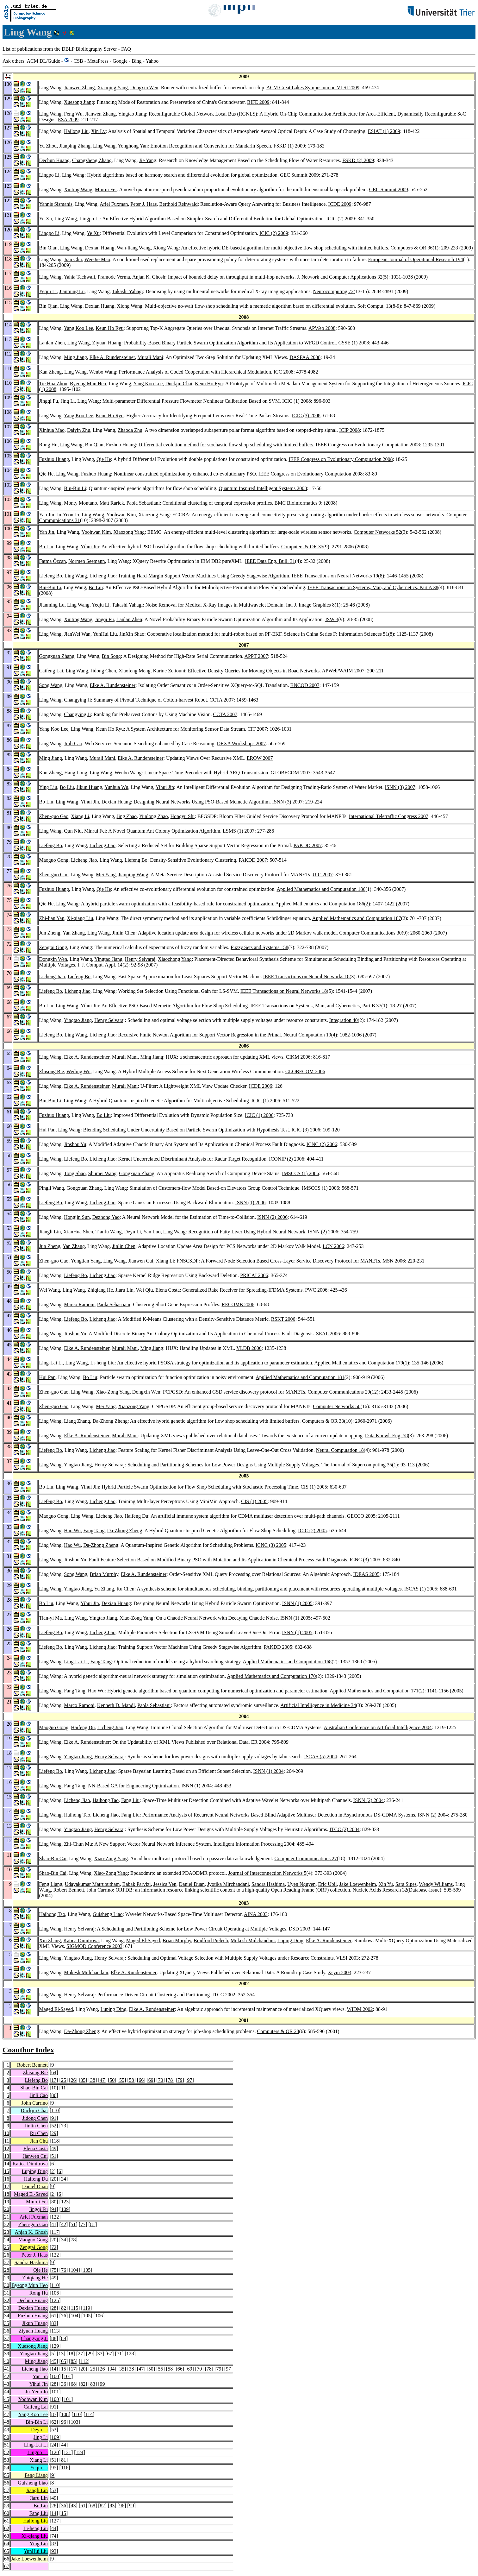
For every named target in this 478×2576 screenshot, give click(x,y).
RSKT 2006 (283, 1319)
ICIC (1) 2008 (296, 401)
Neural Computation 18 (340, 1450)
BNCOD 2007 (305, 685)
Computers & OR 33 (323, 1421)
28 (6, 2270)
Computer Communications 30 (370, 932)
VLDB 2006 (249, 1348)
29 (53, 2133)
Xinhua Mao (51, 430)
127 (55, 2520)
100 (55, 2376)
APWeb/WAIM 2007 (343, 670)
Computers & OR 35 (302, 546)
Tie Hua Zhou (53, 383)
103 (74, 2422)
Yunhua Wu (116, 787)
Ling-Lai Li (51, 1362)
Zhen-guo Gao (53, 816)
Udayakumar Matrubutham (92, 1884)
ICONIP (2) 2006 (286, 1159)
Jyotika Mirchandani (228, 1884)
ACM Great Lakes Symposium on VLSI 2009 (312, 87)
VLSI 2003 (347, 1958)
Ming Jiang (75, 357)
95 (53, 2467)
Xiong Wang (166, 247)
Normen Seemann (86, 561)
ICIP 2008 (349, 430)
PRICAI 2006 (254, 1275)
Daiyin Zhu (78, 430)
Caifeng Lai (51, 670)
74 (53, 2536)
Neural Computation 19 (307, 1034)
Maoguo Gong (53, 860)
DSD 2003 (299, 1928)
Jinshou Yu (75, 1144)
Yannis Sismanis (55, 204)
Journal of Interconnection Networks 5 (267, 1873)
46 (6, 2406)
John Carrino (100, 1890)
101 (67, 2376)
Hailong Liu (76, 131)
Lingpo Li (49, 175)
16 (6, 2179)
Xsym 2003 (339, 1972)
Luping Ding (290, 1940)
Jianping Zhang (74, 145)
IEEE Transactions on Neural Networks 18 (306, 976)
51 (53, 2156)
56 (6, 2482)
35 (82, 2080)
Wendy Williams (436, 1884)
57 (6, 2490)
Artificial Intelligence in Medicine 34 (318, 1705)
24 (6, 2239)
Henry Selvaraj (140, 959)
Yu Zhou (48, 145)
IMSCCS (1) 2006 (300, 1173)
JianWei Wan (77, 634)
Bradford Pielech (211, 1940)
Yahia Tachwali (79, 277)
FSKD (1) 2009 (289, 145)
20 (53, 2179)
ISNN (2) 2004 (368, 1800)
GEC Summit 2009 (299, 175)
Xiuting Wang (78, 189)
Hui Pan (47, 1129)
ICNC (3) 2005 (271, 1545)
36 (6, 2331)
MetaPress (98, 61)
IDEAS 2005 (366, 1574)
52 (53, 2125)
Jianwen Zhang (79, 87)
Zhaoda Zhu (130, 430)
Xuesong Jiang (79, 102)
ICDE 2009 (339, 204)
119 (86, 2308)
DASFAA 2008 (304, 357)
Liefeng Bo (50, 575)
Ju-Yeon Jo (68, 514)
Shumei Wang (102, 1173)
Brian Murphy (104, 1574)
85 (73, 2361)
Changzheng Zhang (92, 160)
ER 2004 (260, 1742)
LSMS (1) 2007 (238, 831)
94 (53, 2209)
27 (6, 2262)
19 (6, 2201)
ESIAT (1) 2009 (384, 131)
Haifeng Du (136, 1516)
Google (120, 61)
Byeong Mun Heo (88, 383)
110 (55, 2110)
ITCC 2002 (223, 1994)
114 (89, 2414)
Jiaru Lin (124, 1290)
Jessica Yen (165, 1884)
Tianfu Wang (109, 1231)
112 (84, 2361)
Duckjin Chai (178, 383)
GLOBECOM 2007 (290, 772)
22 (6, 2224)
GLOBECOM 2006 (305, 1071)
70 (160, 2080)
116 (64, 2467)
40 (6, 2361)
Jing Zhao (127, 816)
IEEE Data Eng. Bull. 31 (270, 561)
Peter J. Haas (143, 204)
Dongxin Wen (144, 87)
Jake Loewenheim (357, 1884)
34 (63, 2179)
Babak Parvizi (136, 1884)
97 (189, 2080)
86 (53, 2095)
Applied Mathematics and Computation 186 (320, 889)
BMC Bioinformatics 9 (298, 503)
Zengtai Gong (53, 947)
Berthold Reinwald (178, 204)
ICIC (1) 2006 (265, 1100)
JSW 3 (331, 619)
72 (53, 2247)
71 (119, 2353)
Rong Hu (48, 444)
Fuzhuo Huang (121, 444)
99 (102, 2384)
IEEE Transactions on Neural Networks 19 (335, 575)
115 (74, 2308)
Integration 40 (343, 1020)
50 (112, 2080)
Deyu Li (132, 1231)
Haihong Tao (106, 1800)
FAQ (126, 49)
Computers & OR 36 (412, 247)
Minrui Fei (106, 189)
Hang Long (75, 772)
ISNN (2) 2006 (272, 1217)
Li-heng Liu (102, 1362)
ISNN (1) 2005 (297, 1603)
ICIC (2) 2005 (312, 1530)
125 (55, 2300)
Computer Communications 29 (338, 1392)
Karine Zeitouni (169, 670)
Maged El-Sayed (143, 1940)
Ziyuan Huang (106, 342)
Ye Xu (45, 218)
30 (6, 2285)
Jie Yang (147, 160)
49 (53, 2148)
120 (55, 2452)
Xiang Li (80, 816)
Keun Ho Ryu (109, 328)
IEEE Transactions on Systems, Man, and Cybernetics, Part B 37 (315, 1005)
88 (53, 2338)
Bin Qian (48, 247)
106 (55, 2293)
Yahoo (152, 61)
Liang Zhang (77, 1421)
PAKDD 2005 (278, 1647)
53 (53, 2429)
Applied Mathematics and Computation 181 (300, 1377)
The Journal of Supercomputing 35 (356, 1464)
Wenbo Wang (102, 372)
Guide (54, 61)
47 (102, 2080)
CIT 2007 (257, 729)
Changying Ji (77, 699)
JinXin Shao (132, 634)
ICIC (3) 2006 (305, 1129)
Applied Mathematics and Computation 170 (271, 1676)
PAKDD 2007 (308, 845)
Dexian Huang (100, 247)
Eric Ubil (327, 1884)
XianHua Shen (78, 1231)
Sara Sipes (406, 1884)
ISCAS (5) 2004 (320, 1756)
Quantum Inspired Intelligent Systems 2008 (263, 488)
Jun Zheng (49, 932)
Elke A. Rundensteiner (112, 357)
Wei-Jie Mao (97, 259)
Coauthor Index (28, 2050)
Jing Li (67, 401)
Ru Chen (125, 1588)
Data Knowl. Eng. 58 (386, 1435)
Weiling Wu (78, 1071)
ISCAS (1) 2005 (420, 1588)
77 (82, 2224)
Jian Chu (73, 259)
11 (63, 2087)
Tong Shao (75, 1173)
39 (6, 2353)
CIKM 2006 (298, 1057)
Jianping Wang (133, 874)
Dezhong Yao (106, 1217)
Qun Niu (73, 831)
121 (67, 2452)
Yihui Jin (90, 546)
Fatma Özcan (52, 561)
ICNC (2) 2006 (322, 1144)
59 (6, 2505)
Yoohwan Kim (121, 514)
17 (53, 2080)
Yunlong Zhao (153, 816)
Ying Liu (48, 787)
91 (53, 2118)
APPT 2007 (256, 656)
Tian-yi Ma (50, 1618)
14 (6, 2163)
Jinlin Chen (123, 932)
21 (6, 2217)
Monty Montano (80, 503)
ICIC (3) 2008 (306, 415)
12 (6, 2148)
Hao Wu (72, 1530)
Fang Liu (130, 1800)
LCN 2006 (333, 1246)
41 (53, 2224)
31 (6, 2293)
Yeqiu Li (48, 291)
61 (53, 2315)
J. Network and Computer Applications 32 (339, 277)
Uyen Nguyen (301, 1884)
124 (80, 2452)
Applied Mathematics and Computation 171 (374, 1690)
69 (150, 2080)
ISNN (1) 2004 (268, 1771)
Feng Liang (50, 1884)
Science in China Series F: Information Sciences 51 (336, 634)
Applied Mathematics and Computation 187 (356, 918)
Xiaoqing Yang (112, 87)
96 (63, 2422)
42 (63, 2224)
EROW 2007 (260, 758)
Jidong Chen (103, 670)
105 (86, 2270)
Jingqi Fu (48, 401)
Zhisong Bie (51, 1071)
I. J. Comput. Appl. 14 (100, 964)
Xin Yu (386, 1884)
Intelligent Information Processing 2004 (253, 1844)
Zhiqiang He (100, 1290)
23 (6, 2232)
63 (6, 2536)
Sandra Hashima (268, 1884)
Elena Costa (167, 1290)
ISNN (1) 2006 (250, 1202)
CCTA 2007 (221, 699)
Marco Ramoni (79, 1304)
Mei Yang (105, 874)
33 (6, 2308)
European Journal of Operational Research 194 (415, 259)
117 (55, 2232)
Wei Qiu (144, 1290)
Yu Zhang (104, 1588)
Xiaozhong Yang (175, 959)
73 (63, 2125)
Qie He (103, 459)
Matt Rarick (112, 503)
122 (55, 2217)
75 (53, 2270)
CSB (78, 61)
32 (6, 2300)
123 (65, 2201)
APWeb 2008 (321, 328)
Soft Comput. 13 (374, 306)
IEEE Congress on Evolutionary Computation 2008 (368, 444)
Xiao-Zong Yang (113, 1392)
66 (141, 2080)
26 (73, 2080)
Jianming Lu (71, 291)
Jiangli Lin (50, 1231)
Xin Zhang (50, 1940)
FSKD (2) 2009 (358, 160)
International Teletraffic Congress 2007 (388, 816)
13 (6, 2156)
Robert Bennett (68, 1890)
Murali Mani (150, 357)
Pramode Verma (113, 277)
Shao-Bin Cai (52, 1858)
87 (53, 2414)
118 (55, 2141)
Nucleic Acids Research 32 (379, 1890)
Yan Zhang (74, 932)
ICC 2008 (284, 372)
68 (73, 2384)
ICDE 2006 (260, 1086)
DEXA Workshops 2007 (241, 743)
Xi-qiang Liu (80, 918)
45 (53, 2361)
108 (65, 2414)
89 (63, 2338)
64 (53, 2072)
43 (6, 2384)
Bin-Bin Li (75, 488)
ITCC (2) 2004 (345, 1829)
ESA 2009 (68, 119)
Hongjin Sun (77, 1217)
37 (6, 2338)
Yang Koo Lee (78, 328)
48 (6, 2422)
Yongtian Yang (86, 1260)
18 (6, 2194)
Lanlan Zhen (52, 342)
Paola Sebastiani (143, 503)
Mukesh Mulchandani (253, 1940)
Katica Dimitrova (81, 1940)
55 (121, 2080)
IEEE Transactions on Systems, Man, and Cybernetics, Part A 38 (372, 587)
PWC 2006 (316, 1290)
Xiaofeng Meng (135, 670)
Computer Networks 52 (377, 532)
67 (109, 2353)
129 (55, 2346)
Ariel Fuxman (114, 204)
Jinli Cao (73, 743)
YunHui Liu (105, 634)
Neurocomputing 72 (333, 291)
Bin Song (111, 656)
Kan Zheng (50, 372)
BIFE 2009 (258, 102)
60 (6, 2513)
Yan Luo (152, 1231)
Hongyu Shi (183, 816)
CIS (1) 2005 (314, 1487)
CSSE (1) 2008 (353, 342)
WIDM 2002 (360, 2009)
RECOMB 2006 (237, 1304)
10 (53, 2087)
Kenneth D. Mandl (116, 1705)
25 (63, 2080)
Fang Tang (93, 1530)
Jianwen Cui (140, 1260)
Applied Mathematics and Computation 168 (287, 1661)
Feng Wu (73, 114)
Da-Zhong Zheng (110, 1421)
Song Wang (50, 685)
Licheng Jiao (102, 575)
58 (131, 2080)
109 (65, 2209)
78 (170, 2080)
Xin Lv (98, 131)
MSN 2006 (393, 1260)
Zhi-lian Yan (51, 918)
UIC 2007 (323, 874)
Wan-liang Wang (134, 247)
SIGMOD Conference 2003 (94, 1946)
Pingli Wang (51, 1188)
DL (43, 61)
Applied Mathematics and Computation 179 (358, 1362)
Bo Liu (46, 546)
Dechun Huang (54, 160)
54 (6, 2467)
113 (55, 2331)
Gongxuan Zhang (56, 656)
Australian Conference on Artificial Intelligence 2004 (378, 1727)
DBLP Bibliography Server (89, 49)
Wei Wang (49, 1290)
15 (6, 2171)
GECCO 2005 (361, 1516)
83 (53, 2323)
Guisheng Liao (108, 1914)
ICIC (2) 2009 (340, 218)
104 (74, 2270)
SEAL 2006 (328, 1333)
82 (63, 2308)
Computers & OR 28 (278, 2031)
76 (63, 2270)
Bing (136, 61)
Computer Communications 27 (306, 1858)
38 (92, 2080)
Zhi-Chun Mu (78, 1844)
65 (63, 2361)
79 (180, 2080)
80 (53, 2201)
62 (53, 2422)
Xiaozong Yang (154, 514)
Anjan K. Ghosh (148, 277)
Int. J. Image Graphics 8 (310, 605)
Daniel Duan (192, 1884)
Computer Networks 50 (336, 1406)
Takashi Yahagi (127, 291)
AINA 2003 (256, 1914)
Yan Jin (46, 514)
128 (130, 2353)
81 (92, 2224)
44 (6, 2391)
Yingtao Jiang (132, 114)
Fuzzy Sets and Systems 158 (259, 947)
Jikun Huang (89, 787)
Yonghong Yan (132, 145)
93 (53, 2551)
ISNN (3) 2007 (400, 787)
